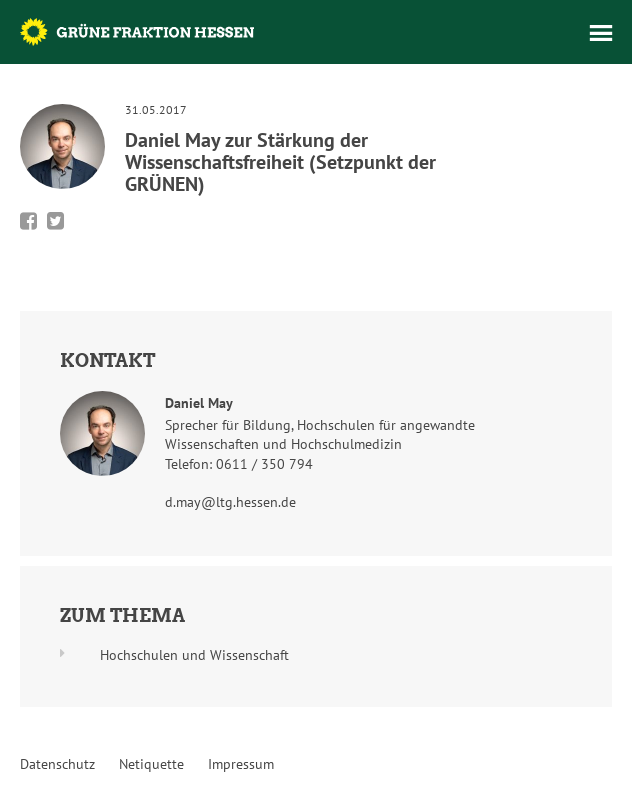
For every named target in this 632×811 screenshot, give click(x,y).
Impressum (241, 764)
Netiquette (151, 764)
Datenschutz (57, 764)
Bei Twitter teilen (55, 221)
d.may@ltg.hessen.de (230, 502)
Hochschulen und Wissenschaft (194, 655)
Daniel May (199, 403)
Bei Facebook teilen (28, 221)
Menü (601, 33)
